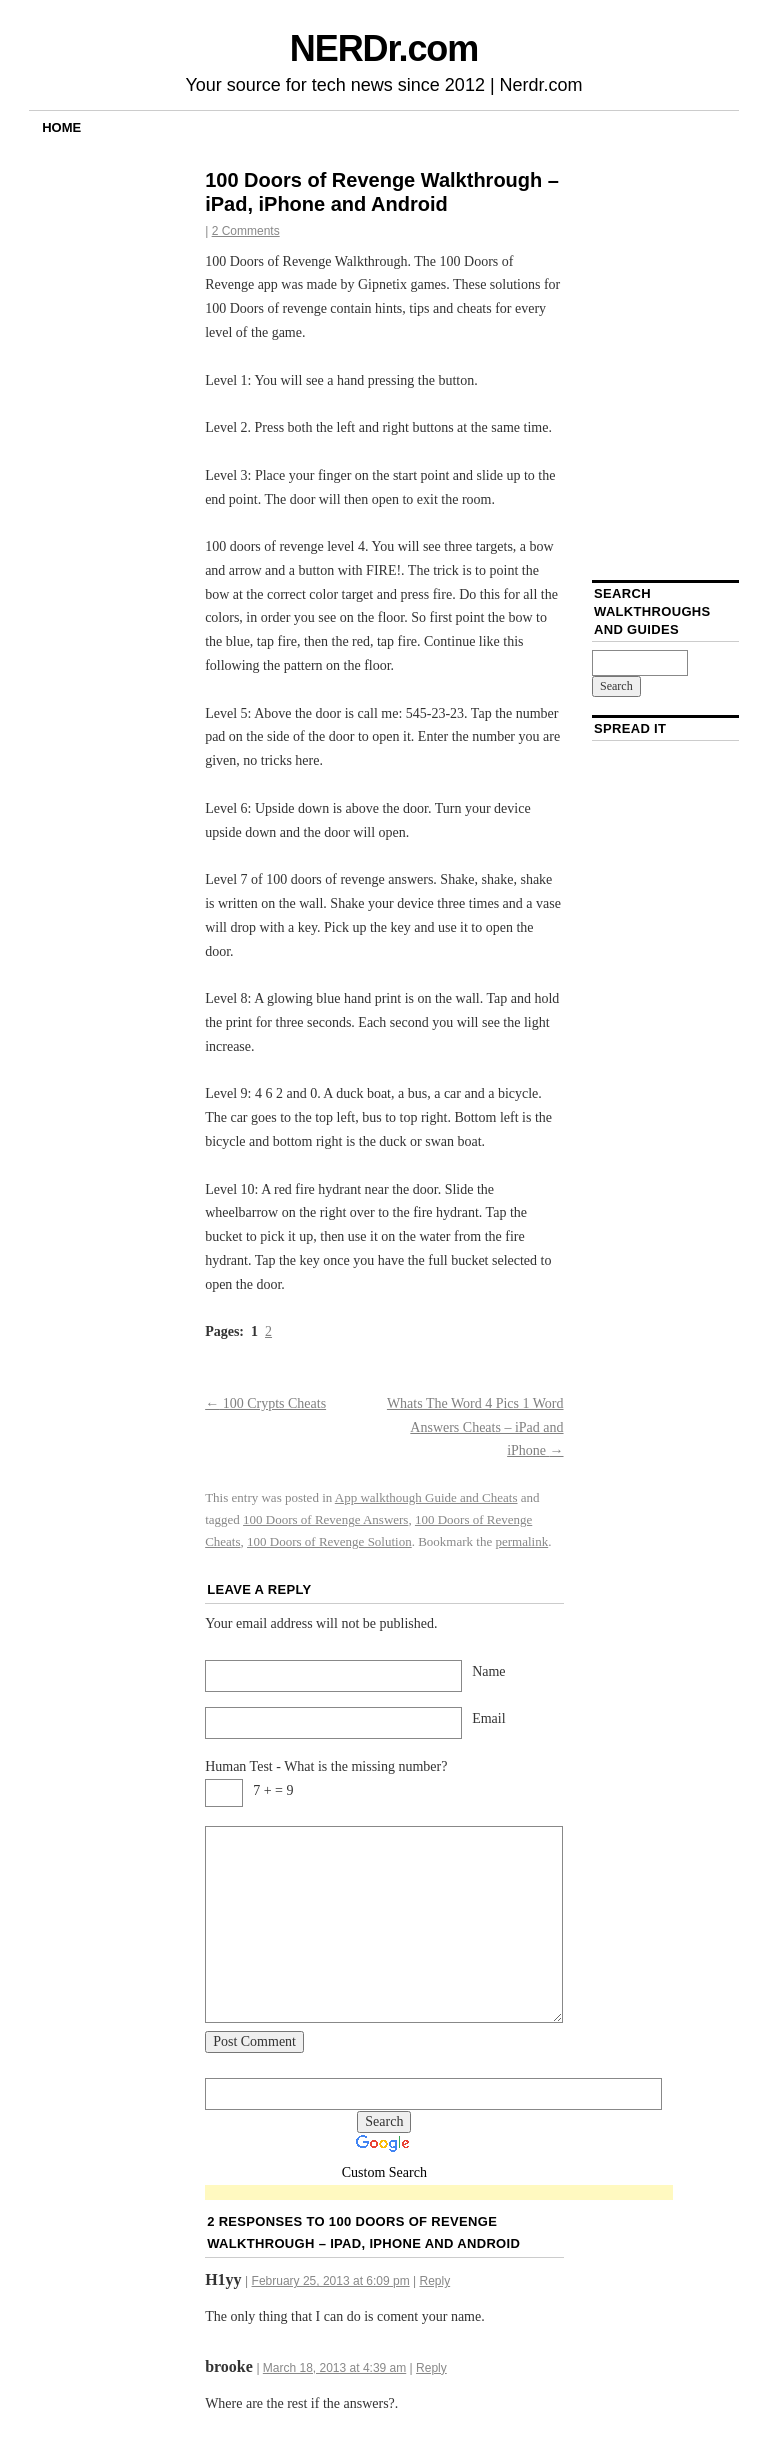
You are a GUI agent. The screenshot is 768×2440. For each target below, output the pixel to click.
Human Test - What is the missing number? (326, 1766)
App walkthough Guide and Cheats (426, 1497)
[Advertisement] (439, 2193)
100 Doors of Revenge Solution (329, 1541)
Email (488, 1718)
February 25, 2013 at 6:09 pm (331, 2281)
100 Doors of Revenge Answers (325, 1519)
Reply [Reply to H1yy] (434, 2281)
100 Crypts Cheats (265, 1403)
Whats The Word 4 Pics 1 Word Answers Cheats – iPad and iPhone (475, 1427)
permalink (521, 1541)
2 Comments (246, 231)
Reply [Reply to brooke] (431, 2368)
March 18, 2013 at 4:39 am (334, 2368)
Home (61, 127)
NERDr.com (384, 48)
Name (488, 1671)
